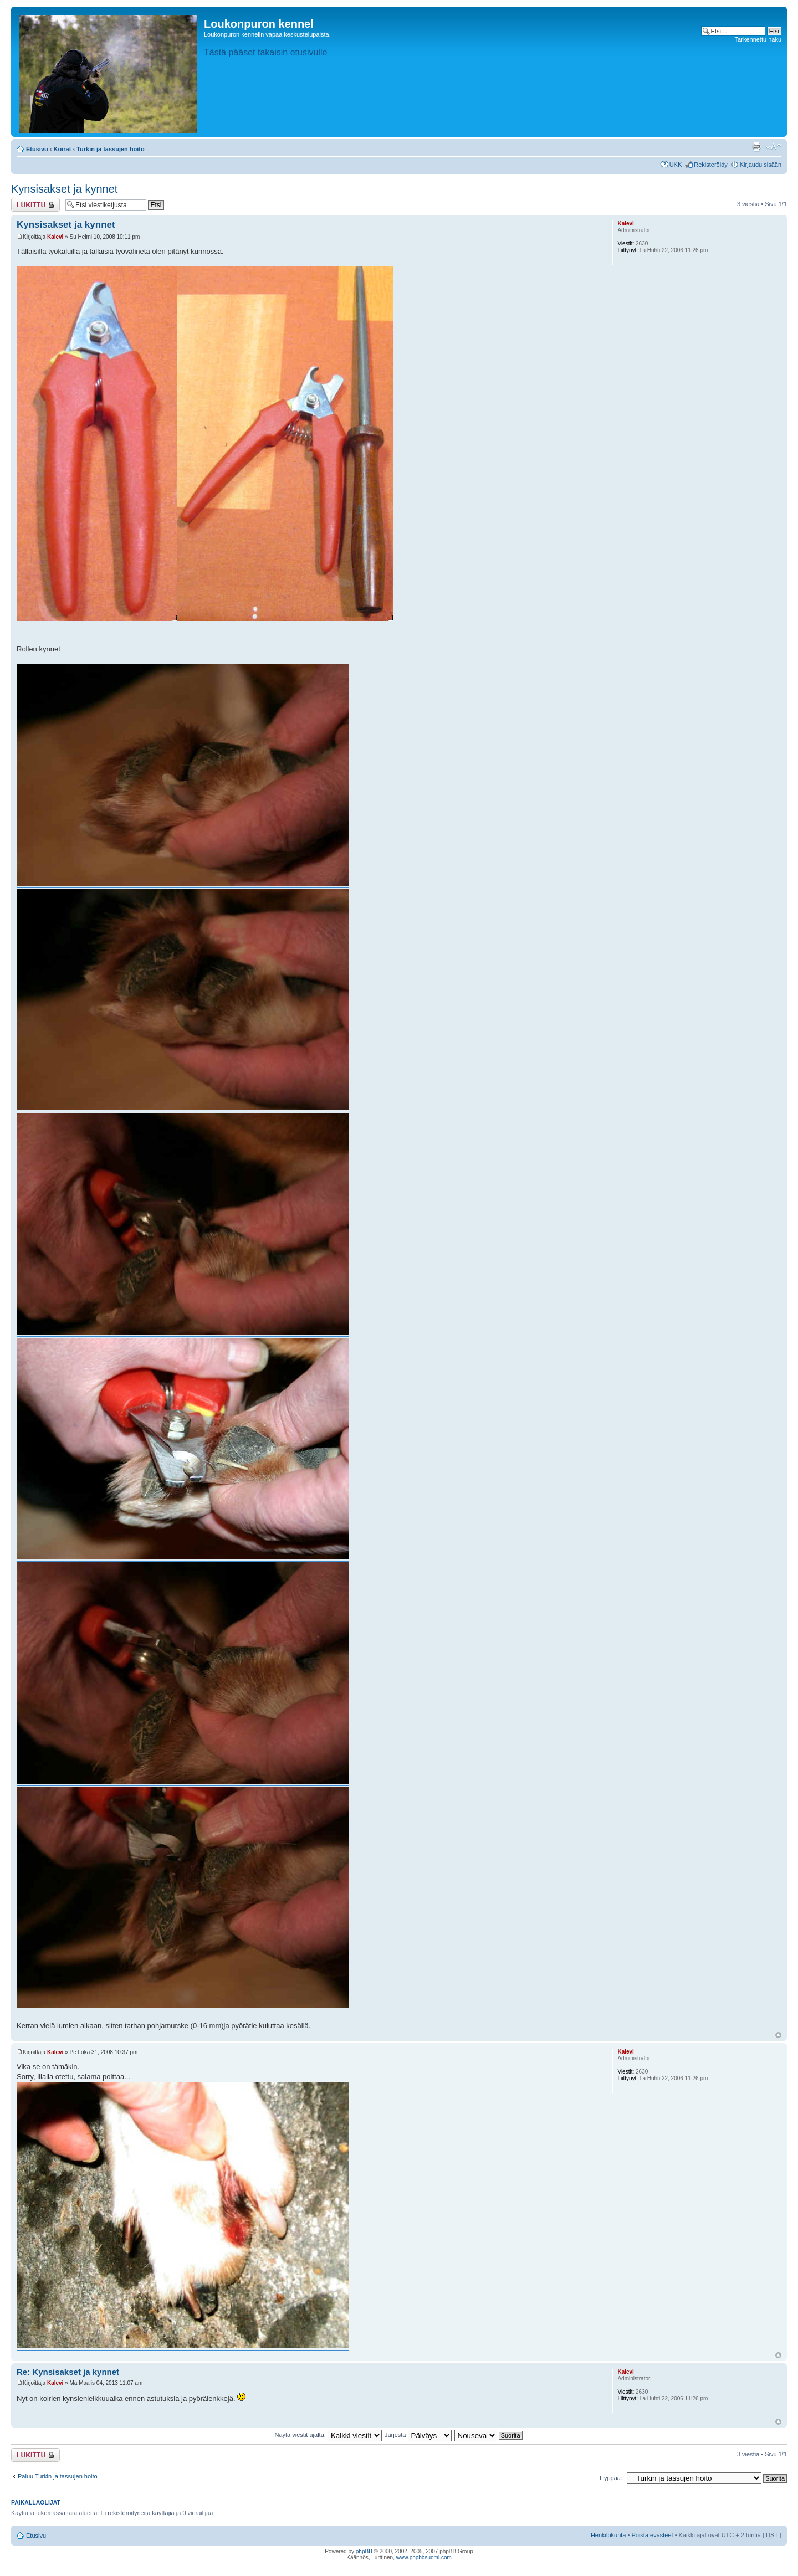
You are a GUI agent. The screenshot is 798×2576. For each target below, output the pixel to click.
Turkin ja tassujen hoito (110, 149)
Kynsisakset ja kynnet (64, 189)
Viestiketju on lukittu (35, 205)
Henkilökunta (608, 2535)
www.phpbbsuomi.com (424, 2557)
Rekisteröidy (711, 164)
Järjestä (418, 2434)
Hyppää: (611, 2478)
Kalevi (55, 237)
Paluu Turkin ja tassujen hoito (58, 2476)
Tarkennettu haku (758, 39)
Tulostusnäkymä (756, 147)
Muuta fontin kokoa (773, 147)
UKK (675, 164)
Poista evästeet (652, 2535)
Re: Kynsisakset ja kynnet (68, 2372)
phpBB (364, 2551)
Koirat (62, 149)
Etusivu (37, 149)
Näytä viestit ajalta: (328, 2434)
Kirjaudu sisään (760, 164)
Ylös (778, 2035)
